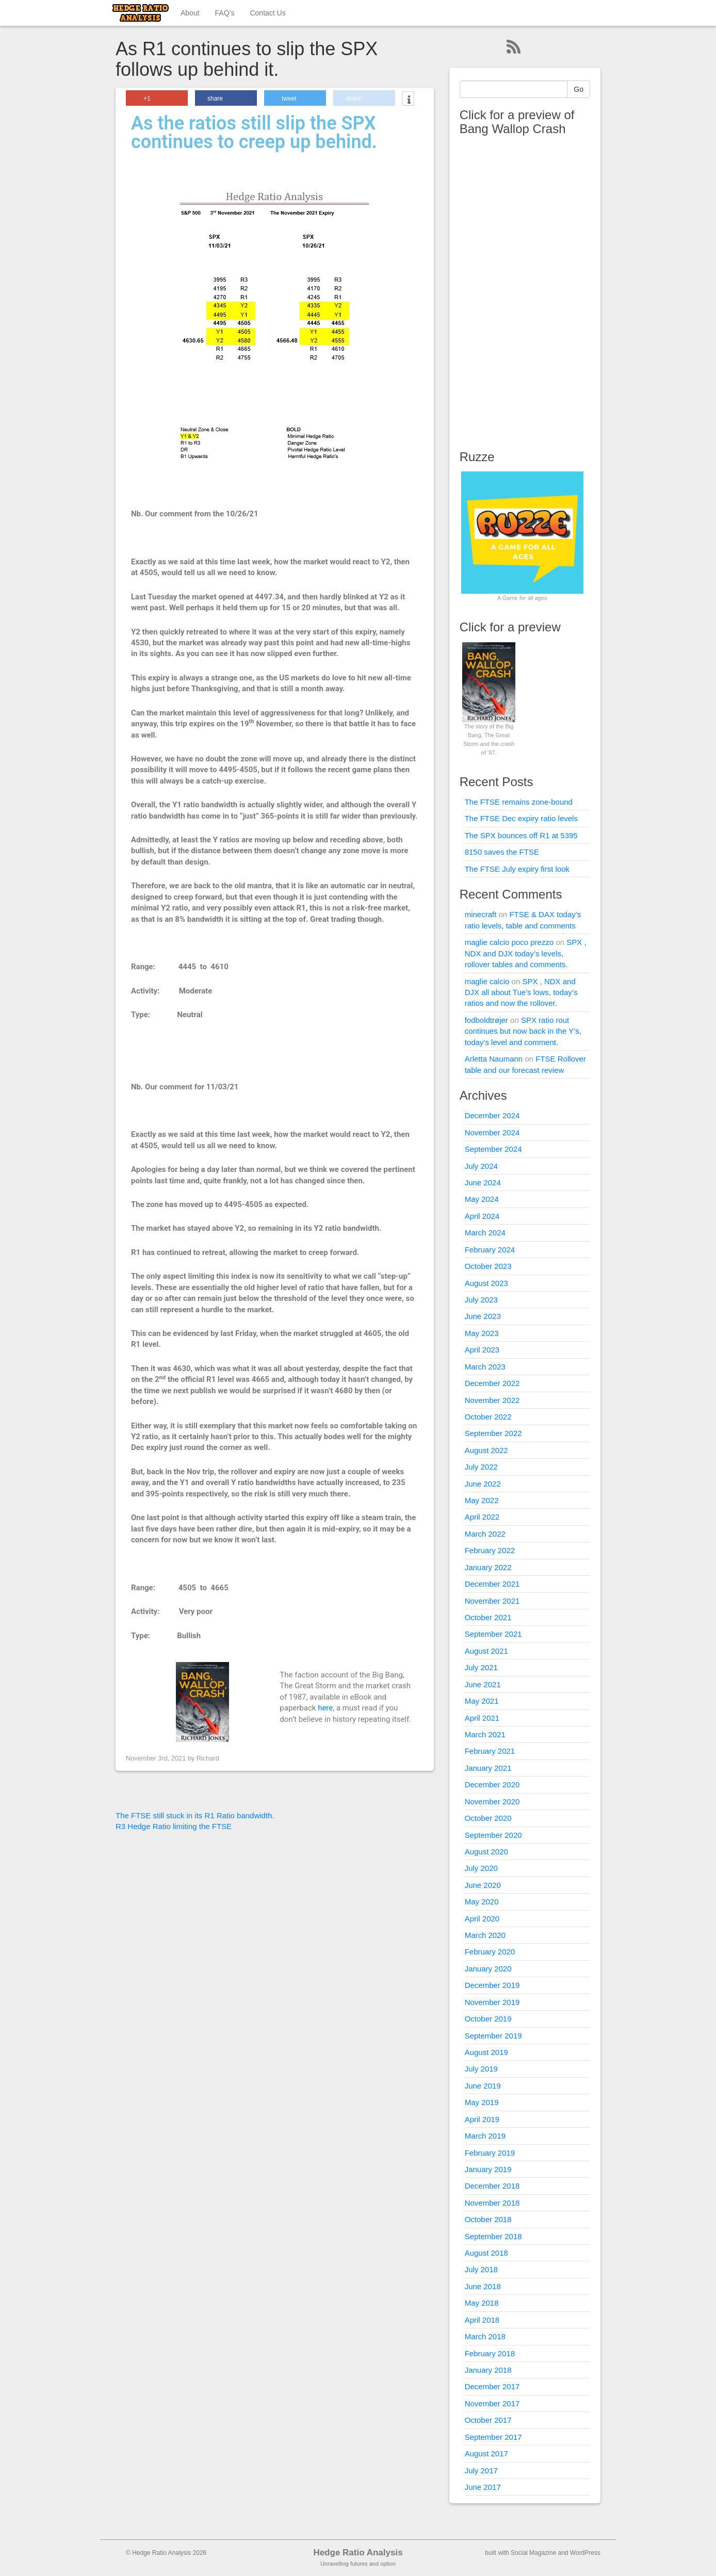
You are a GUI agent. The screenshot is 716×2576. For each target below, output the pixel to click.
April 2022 (482, 1516)
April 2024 (482, 1216)
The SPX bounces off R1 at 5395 (521, 835)
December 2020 (492, 1784)
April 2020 (482, 1918)
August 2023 (486, 1283)
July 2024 (481, 1166)
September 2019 (493, 2035)
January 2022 (488, 1567)
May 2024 (482, 1199)
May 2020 (482, 1901)
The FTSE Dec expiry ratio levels (521, 818)
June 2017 (483, 2487)
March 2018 (485, 2336)
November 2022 (492, 1400)
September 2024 (493, 1149)
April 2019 (482, 2119)
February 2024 (490, 1249)
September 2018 (493, 2236)
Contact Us (267, 13)
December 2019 (492, 1985)
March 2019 (485, 2135)
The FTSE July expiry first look (517, 869)
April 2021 (482, 1718)
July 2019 (481, 2068)
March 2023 (485, 1366)
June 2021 (483, 1684)
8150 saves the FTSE (502, 851)
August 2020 (486, 1851)
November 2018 (492, 2202)
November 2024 (492, 1132)
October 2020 (488, 1818)
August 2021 (486, 1650)
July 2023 (481, 1299)
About (190, 13)
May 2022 (482, 1500)
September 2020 (493, 1835)
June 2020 (483, 1885)
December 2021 (492, 1583)
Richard (208, 1758)
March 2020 (485, 1935)
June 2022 (483, 1483)
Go (578, 89)
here (325, 1708)
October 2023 (488, 1266)
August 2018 (486, 2252)
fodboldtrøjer (486, 1020)
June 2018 (483, 2286)
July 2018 (481, 2269)
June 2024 (483, 1182)
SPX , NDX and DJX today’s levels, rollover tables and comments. (526, 953)
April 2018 (482, 2320)
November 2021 (492, 1600)
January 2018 (488, 2370)
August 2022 (486, 1450)
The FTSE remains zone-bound (519, 801)
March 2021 (485, 1734)
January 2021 (488, 1768)
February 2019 (490, 2152)
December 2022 (492, 1383)
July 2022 (481, 1466)
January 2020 (488, 1968)
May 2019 (482, 2102)
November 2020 (492, 1801)
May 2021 (482, 1701)
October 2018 (488, 2219)
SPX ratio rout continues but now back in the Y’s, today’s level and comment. (523, 1031)
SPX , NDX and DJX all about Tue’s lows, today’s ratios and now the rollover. (521, 992)
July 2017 (481, 2470)
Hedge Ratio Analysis (357, 2552)
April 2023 (482, 1349)
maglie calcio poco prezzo (509, 942)
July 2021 (481, 1667)
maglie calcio (487, 981)
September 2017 (493, 2437)
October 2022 (488, 1416)
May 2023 (482, 1333)
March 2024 (485, 1232)
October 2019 (488, 2018)
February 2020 (490, 1951)
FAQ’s (225, 13)
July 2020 (481, 1868)
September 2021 (493, 1633)
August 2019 (486, 2052)
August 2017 (486, 2453)
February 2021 (490, 1751)
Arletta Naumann (494, 1058)
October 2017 (488, 2420)
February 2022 (490, 1550)
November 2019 (492, 2002)
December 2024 (492, 1115)
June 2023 (483, 1316)
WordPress (585, 2552)
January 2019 (488, 2169)
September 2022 (493, 1433)
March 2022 (485, 1533)
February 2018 (490, 2353)
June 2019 (483, 2085)
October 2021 (488, 1617)
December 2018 (492, 2185)
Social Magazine (533, 2552)
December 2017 (492, 2386)
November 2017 (492, 2403)
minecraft (481, 914)
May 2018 (482, 2302)
